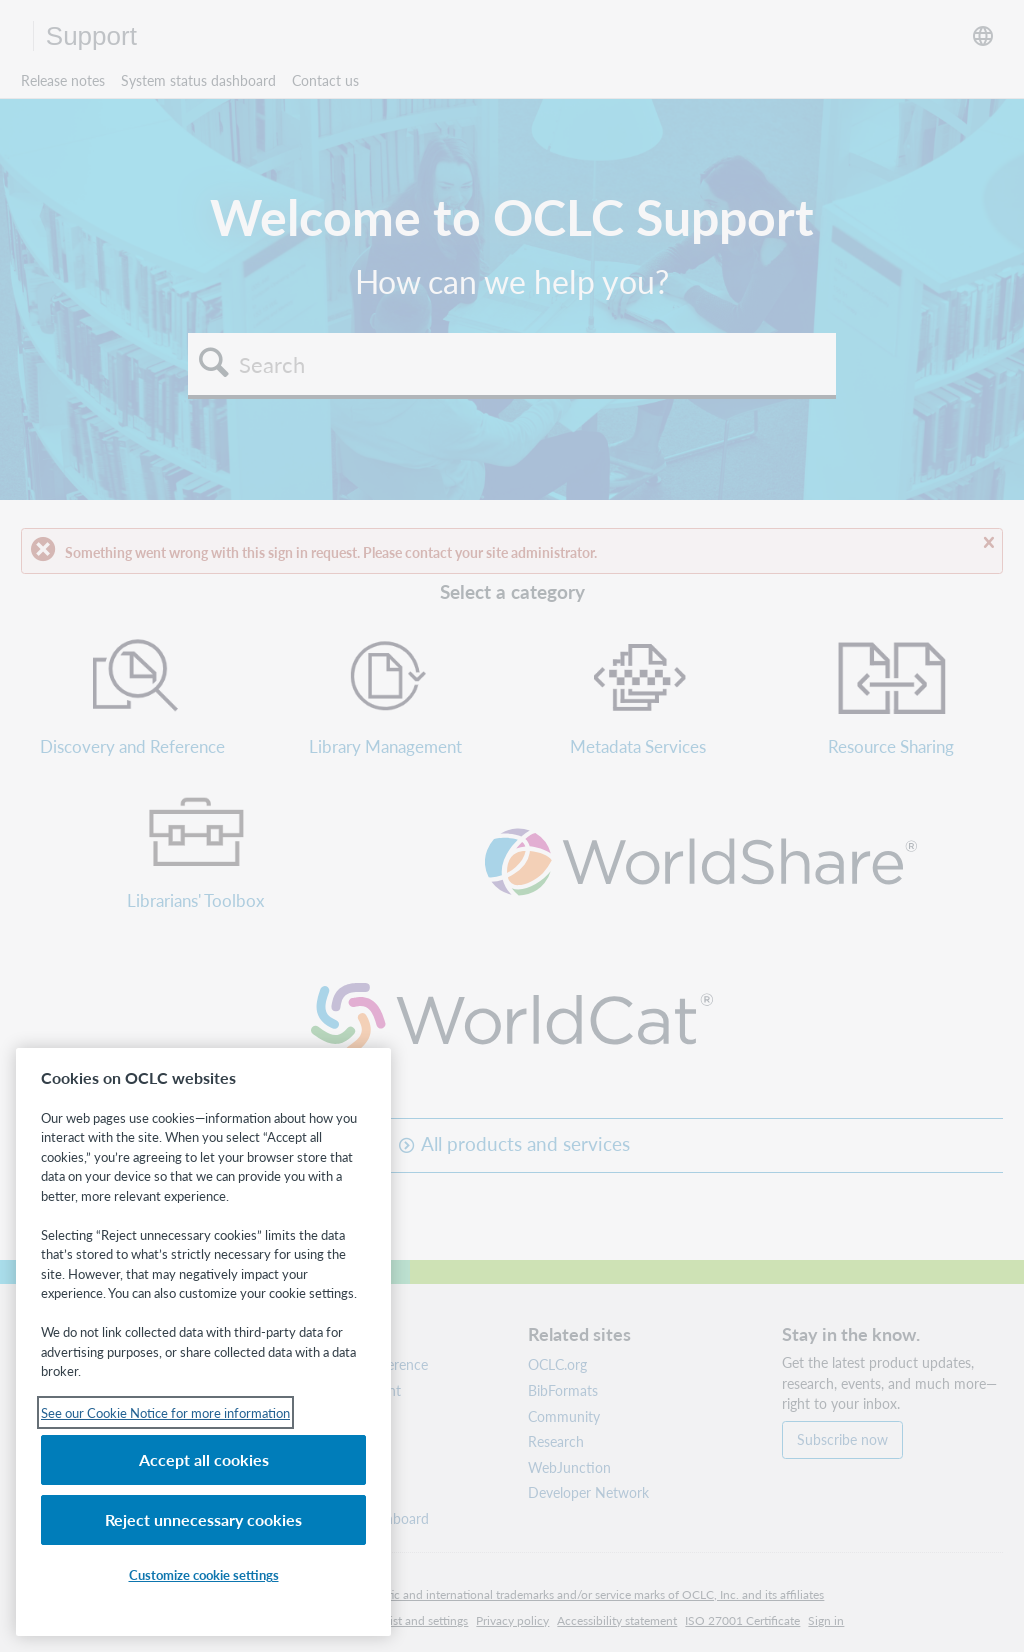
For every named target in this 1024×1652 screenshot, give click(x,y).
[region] (203, 1342)
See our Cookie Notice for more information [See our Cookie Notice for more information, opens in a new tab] (165, 1412)
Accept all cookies (204, 1459)
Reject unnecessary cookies (203, 1519)
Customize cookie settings (204, 1574)
